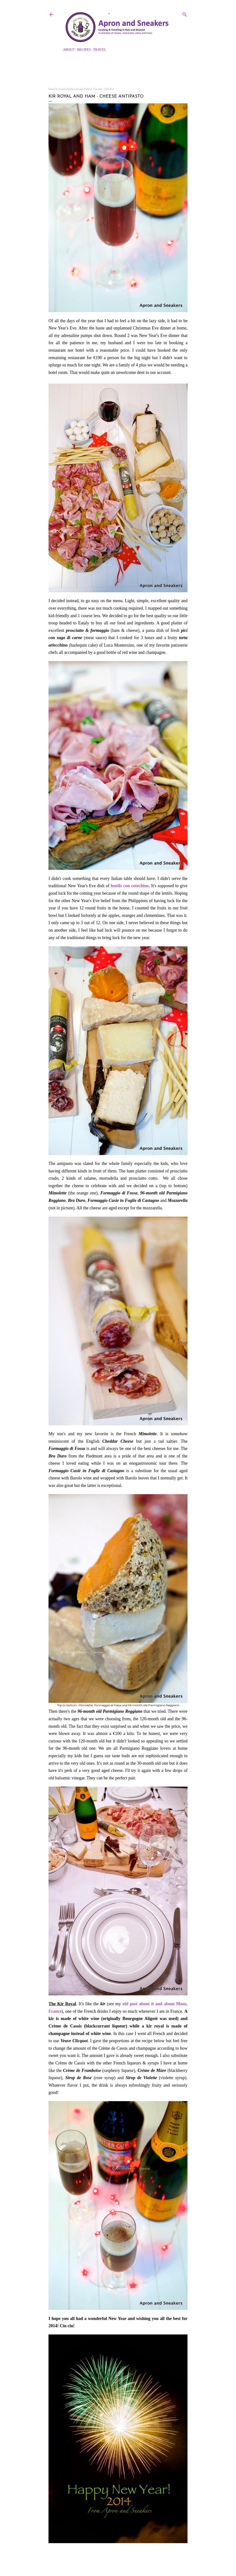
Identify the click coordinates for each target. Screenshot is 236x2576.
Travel (99, 49)
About (69, 49)
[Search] (184, 13)
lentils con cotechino (130, 885)
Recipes (84, 49)
